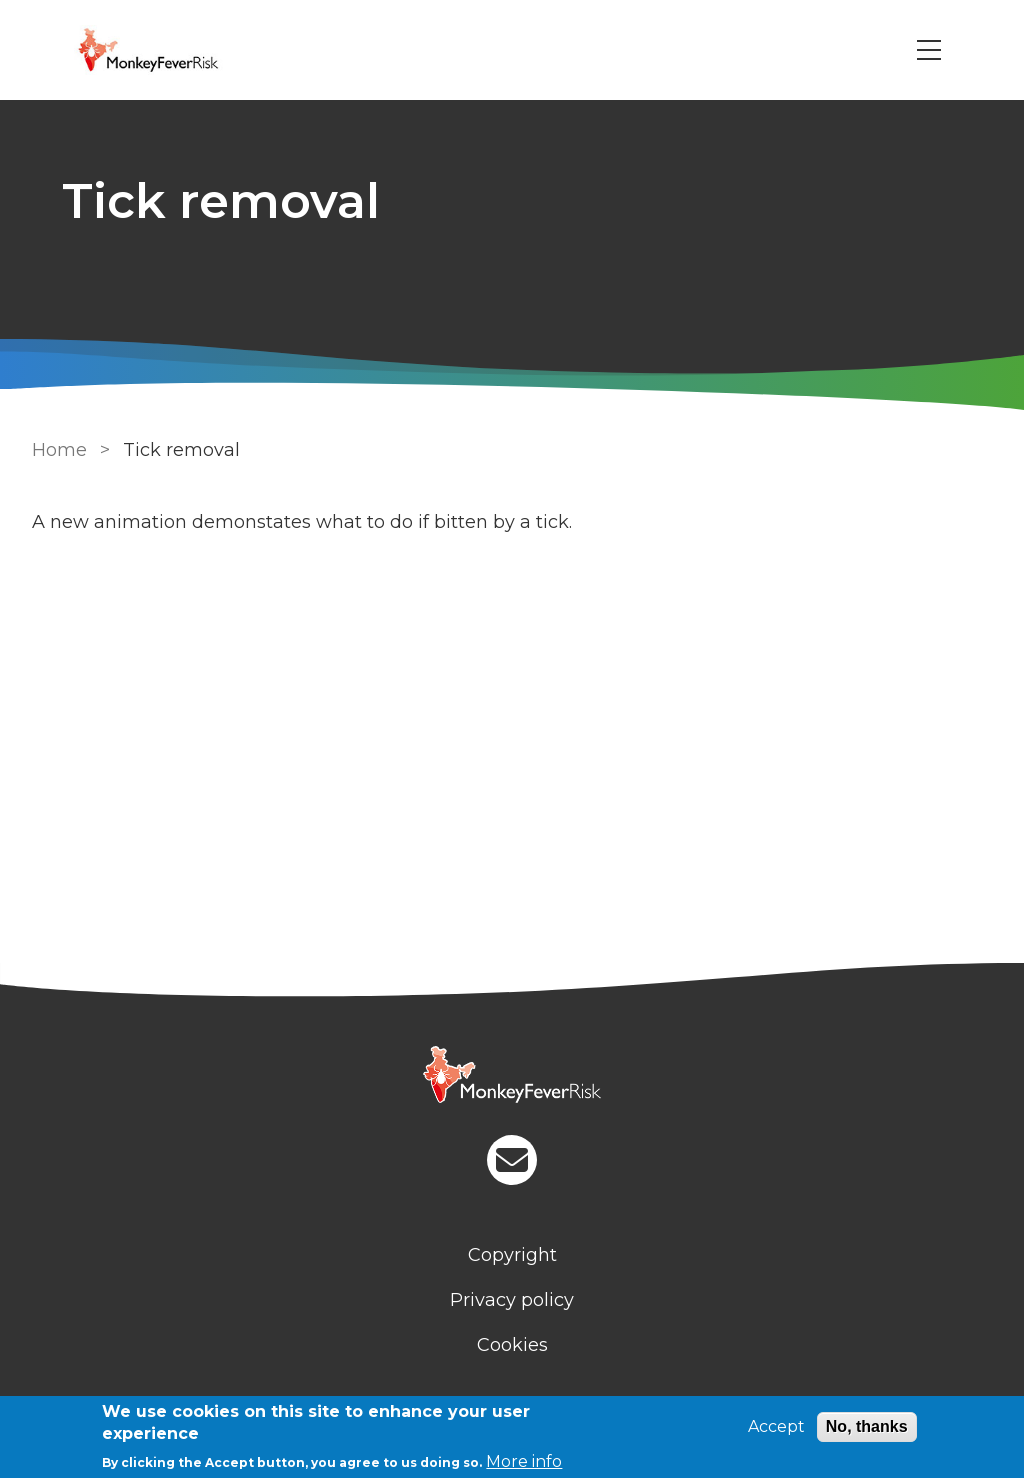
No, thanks (867, 1426)
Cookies (512, 1345)
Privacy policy (512, 1300)
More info (524, 1461)
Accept (776, 1426)
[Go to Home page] (175, 50)
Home (59, 450)
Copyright (512, 1255)
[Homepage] (512, 1077)
